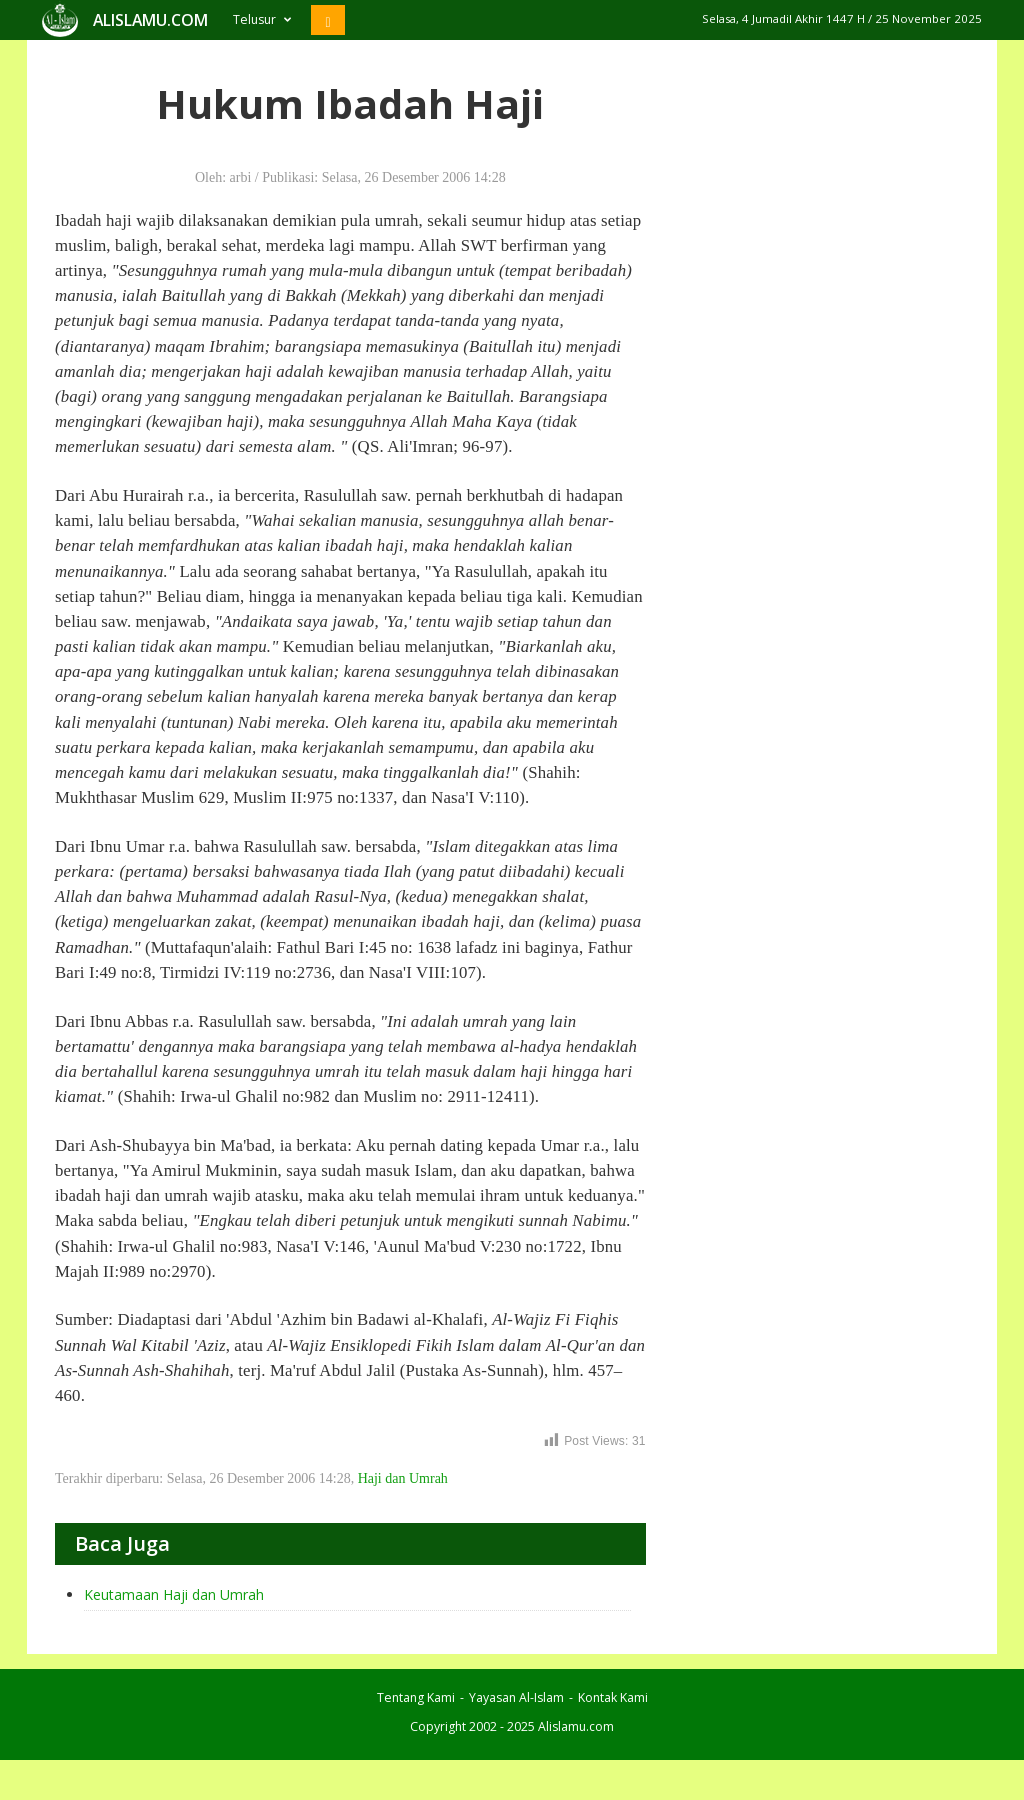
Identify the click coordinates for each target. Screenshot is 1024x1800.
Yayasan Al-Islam (516, 1697)
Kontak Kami (613, 1697)
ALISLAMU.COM (150, 20)
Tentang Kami (416, 1697)
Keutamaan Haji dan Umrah (174, 1594)
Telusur (262, 19)
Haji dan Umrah (403, 1478)
